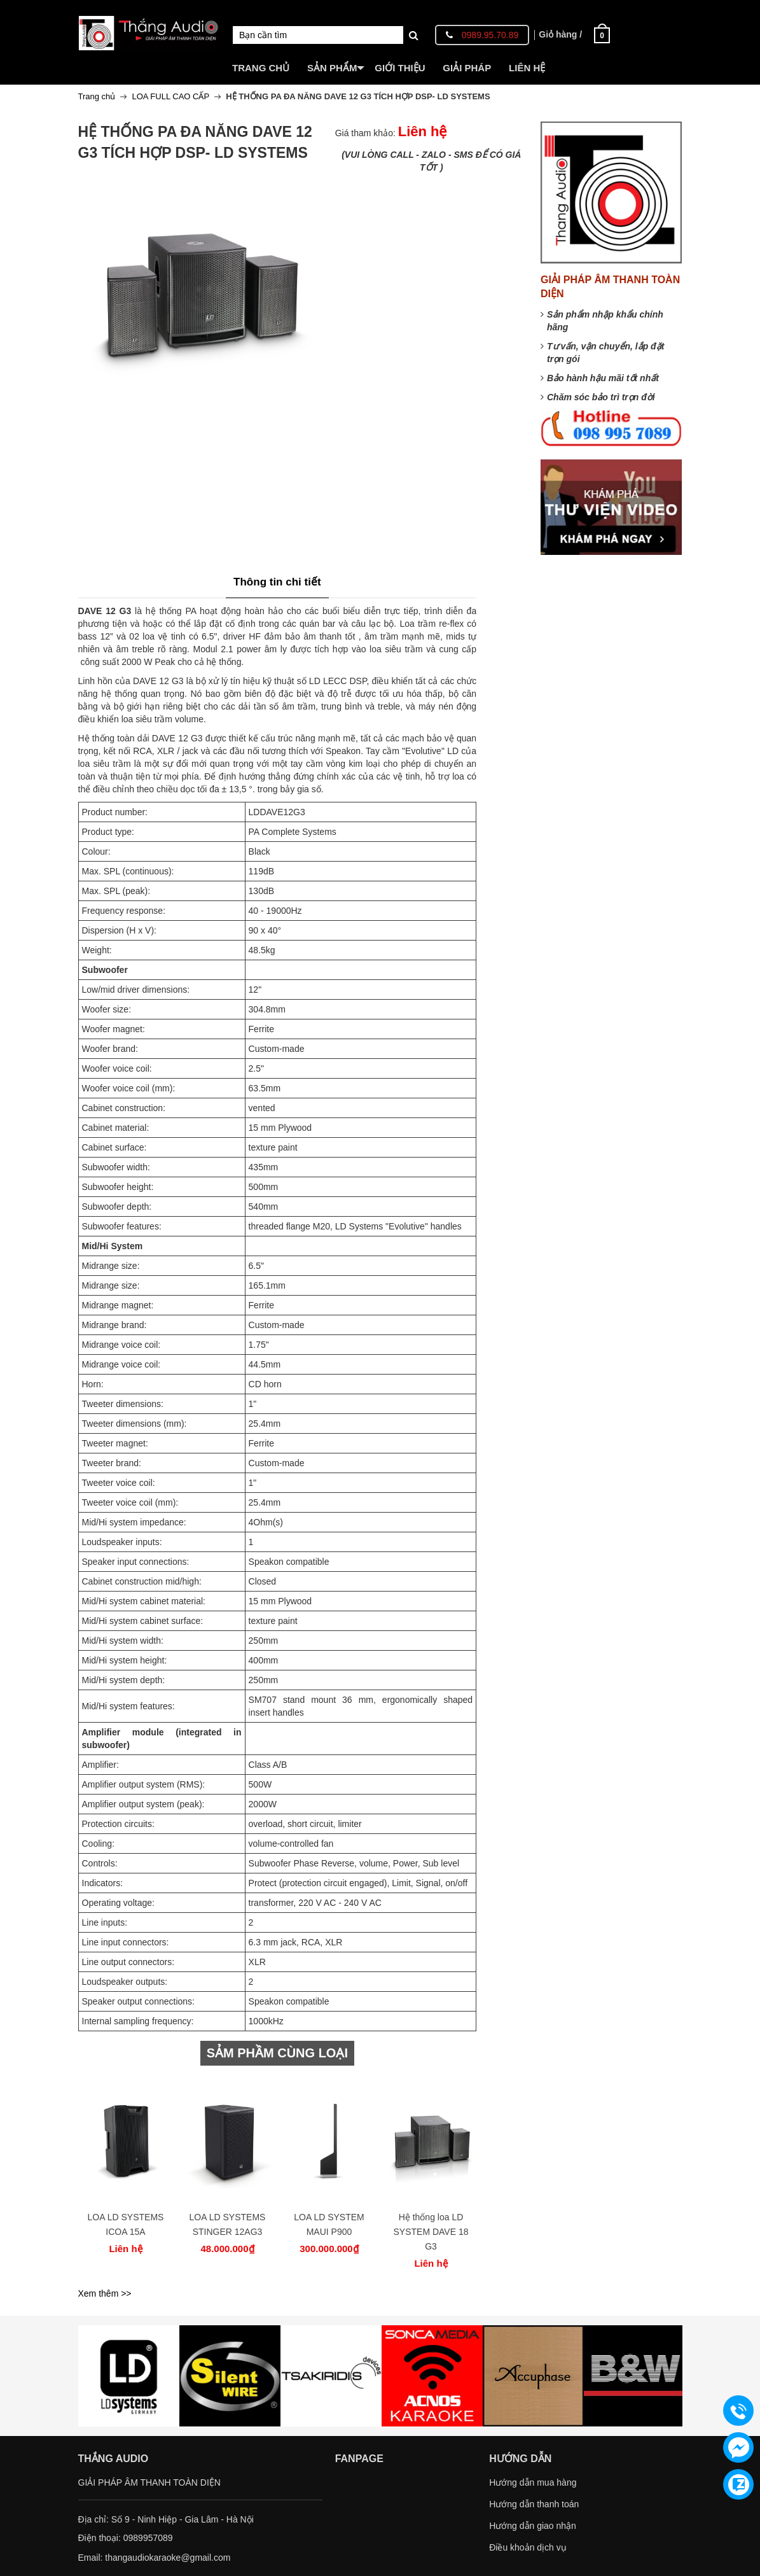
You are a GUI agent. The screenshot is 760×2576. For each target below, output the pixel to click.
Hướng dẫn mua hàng (532, 2482)
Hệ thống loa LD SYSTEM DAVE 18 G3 (430, 2231)
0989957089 (148, 2538)
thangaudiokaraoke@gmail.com (167, 2557)
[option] (126, 2170)
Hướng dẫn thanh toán (534, 2504)
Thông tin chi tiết (277, 582)
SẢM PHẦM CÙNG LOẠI (277, 2053)
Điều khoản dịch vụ (528, 2547)
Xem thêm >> (105, 2293)
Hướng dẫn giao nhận (532, 2526)
